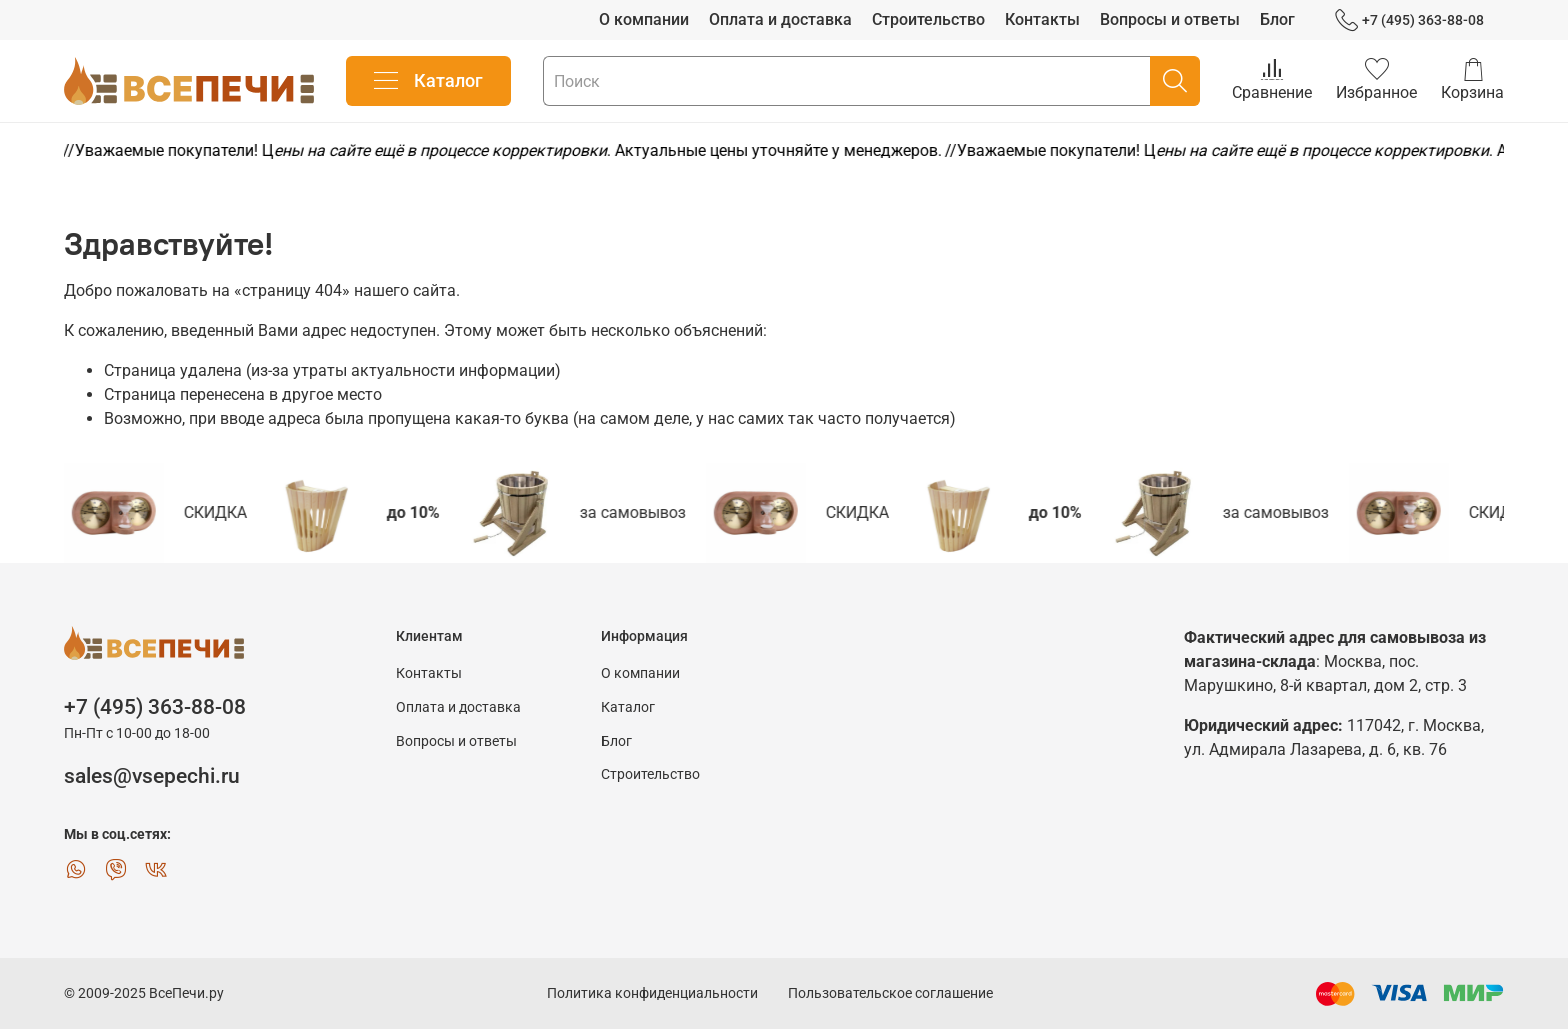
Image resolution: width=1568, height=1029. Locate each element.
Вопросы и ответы (1170, 19)
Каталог (428, 81)
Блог (1277, 19)
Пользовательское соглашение (890, 993)
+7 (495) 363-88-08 (1409, 20)
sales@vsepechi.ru (152, 776)
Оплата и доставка (780, 19)
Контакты (1042, 19)
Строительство (928, 19)
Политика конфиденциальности (652, 993)
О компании (644, 19)
